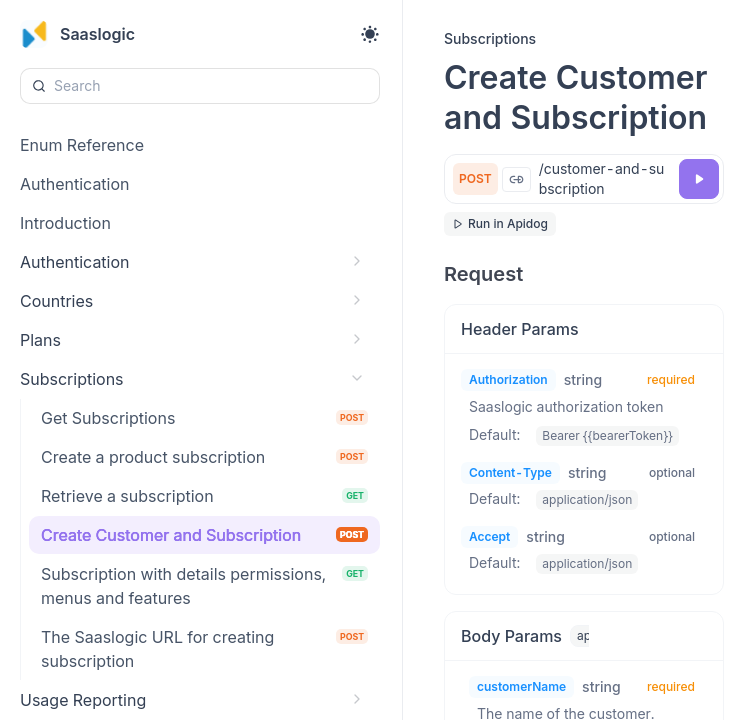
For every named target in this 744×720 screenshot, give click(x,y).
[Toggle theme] (370, 34)
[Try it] (699, 179)
